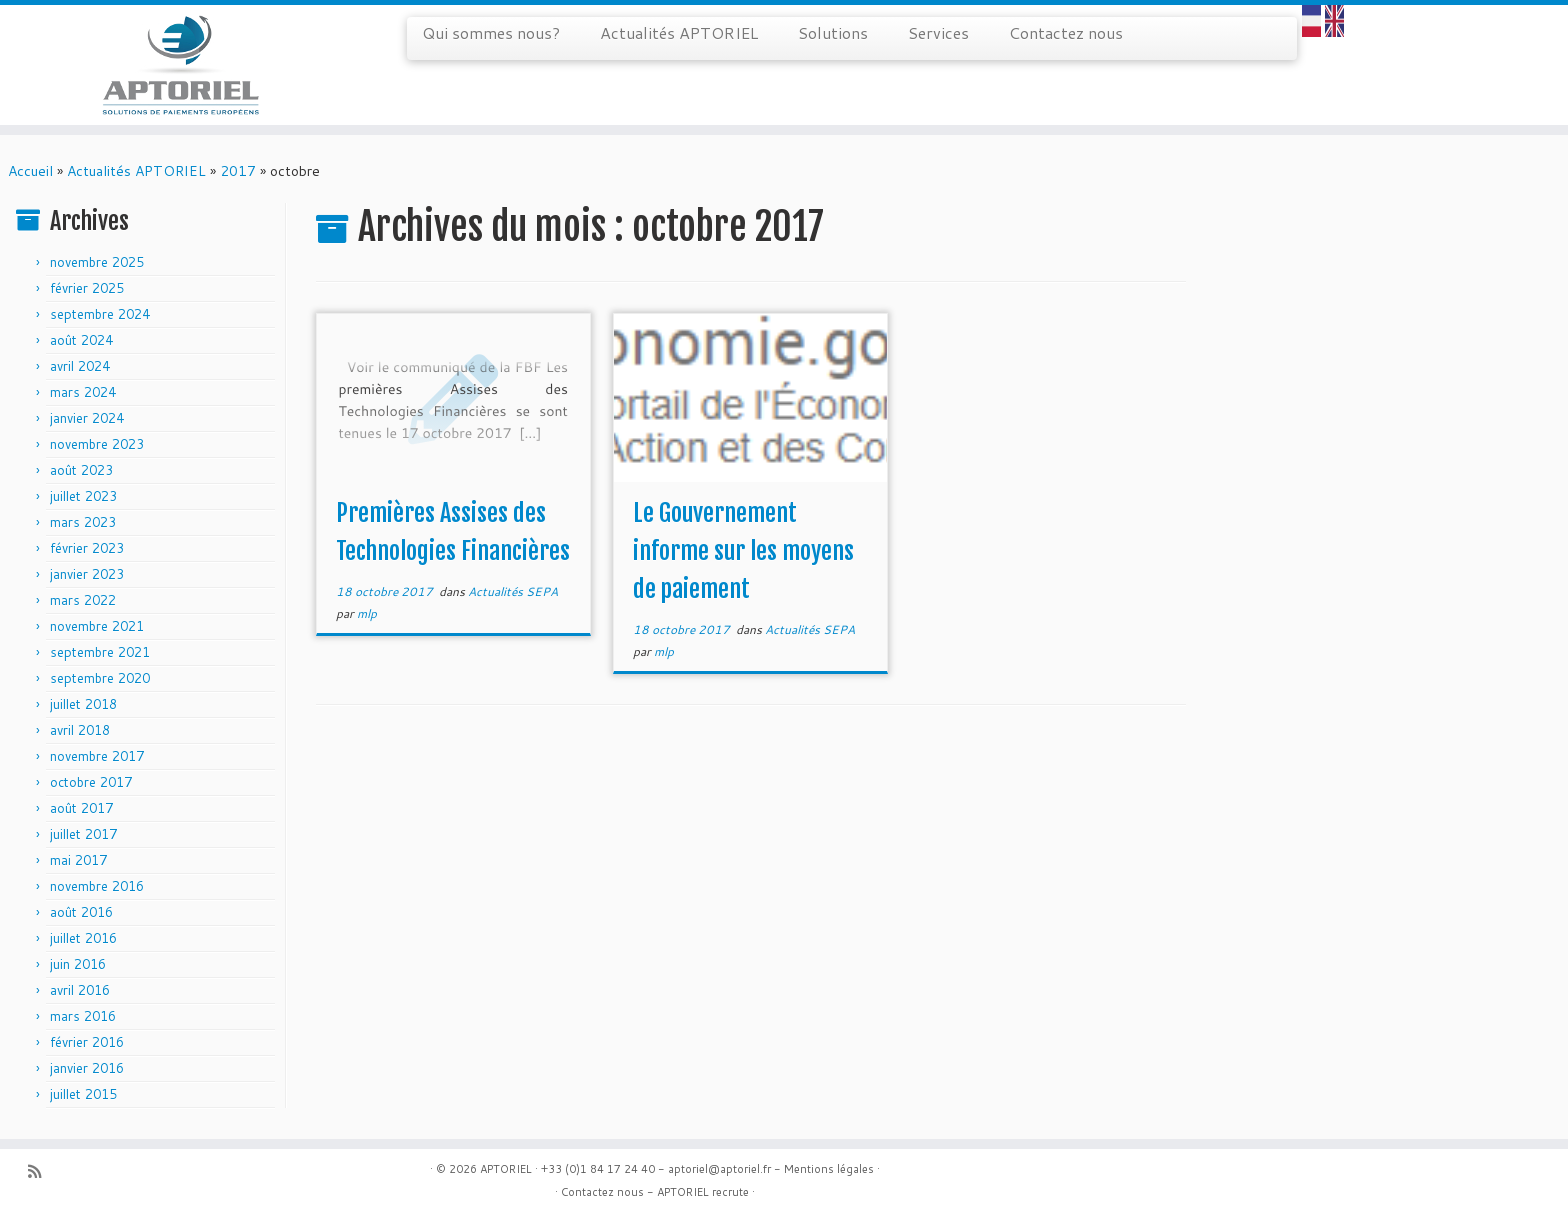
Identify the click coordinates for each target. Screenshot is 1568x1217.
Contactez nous (1066, 32)
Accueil (30, 171)
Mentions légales (829, 1169)
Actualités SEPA (513, 591)
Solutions (833, 32)
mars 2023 (83, 522)
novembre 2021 (97, 626)
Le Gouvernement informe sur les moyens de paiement (743, 551)
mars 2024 (83, 392)
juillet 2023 (83, 496)
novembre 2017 (97, 756)
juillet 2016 (83, 938)
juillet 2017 (83, 834)
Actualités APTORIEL (679, 32)
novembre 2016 (97, 886)
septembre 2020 (100, 678)
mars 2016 (83, 1016)
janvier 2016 (87, 1068)
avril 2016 (80, 990)
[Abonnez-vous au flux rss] (41, 1171)
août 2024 (81, 340)
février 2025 (87, 288)
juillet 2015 (83, 1094)
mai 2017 (78, 860)
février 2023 (87, 548)
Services (938, 32)
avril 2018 (80, 730)
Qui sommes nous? (491, 32)
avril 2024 (80, 366)
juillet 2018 (83, 704)
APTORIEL (506, 1169)
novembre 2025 (97, 262)
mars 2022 (83, 600)
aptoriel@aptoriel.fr (719, 1169)
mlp (367, 613)
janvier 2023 (87, 574)
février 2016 (87, 1042)
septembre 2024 (100, 314)
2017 (238, 171)
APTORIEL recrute (703, 1192)
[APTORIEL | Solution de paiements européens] (181, 65)
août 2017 (81, 808)
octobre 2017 (91, 782)
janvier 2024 (87, 418)
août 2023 (81, 470)
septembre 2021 (100, 652)
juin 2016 (78, 964)
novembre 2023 (97, 444)
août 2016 (81, 912)
